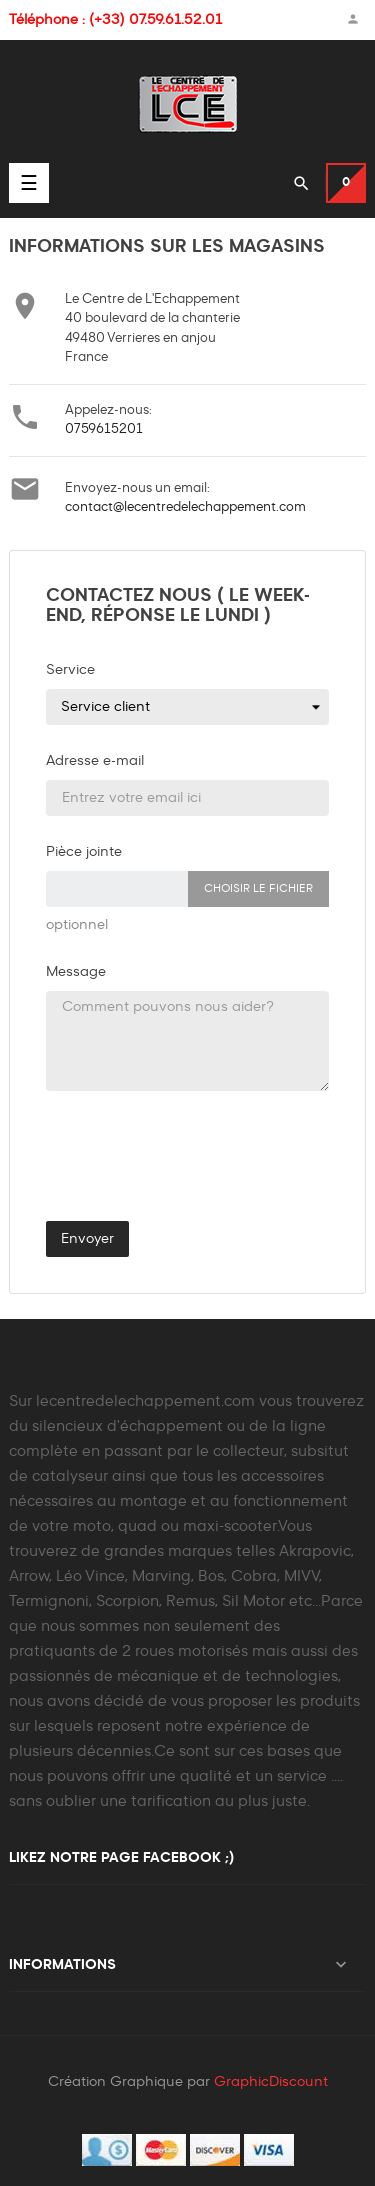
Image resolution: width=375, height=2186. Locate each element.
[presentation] (166, 1162)
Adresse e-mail (95, 761)
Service (70, 670)
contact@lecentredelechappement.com (185, 507)
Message (76, 972)
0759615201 (104, 429)
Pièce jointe (84, 852)
